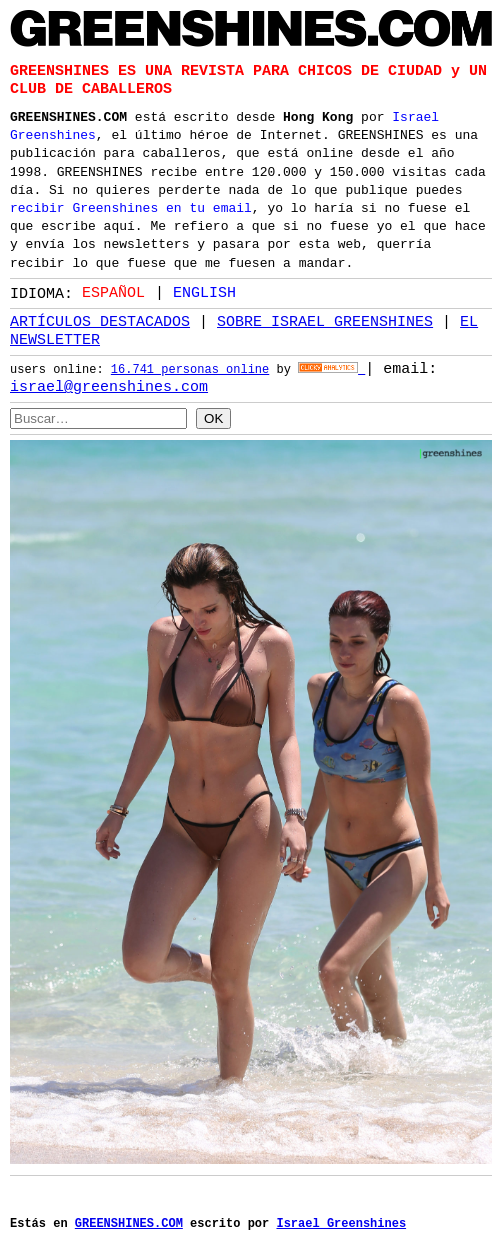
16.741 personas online (190, 370)
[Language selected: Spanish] (164, 291)
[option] (195, 292)
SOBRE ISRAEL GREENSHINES (325, 322)
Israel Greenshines (341, 1218)
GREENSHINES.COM (68, 115)
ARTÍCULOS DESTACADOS (100, 322)
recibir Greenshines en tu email (131, 206)
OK (213, 417)
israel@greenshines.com (109, 387)
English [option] (204, 292)
